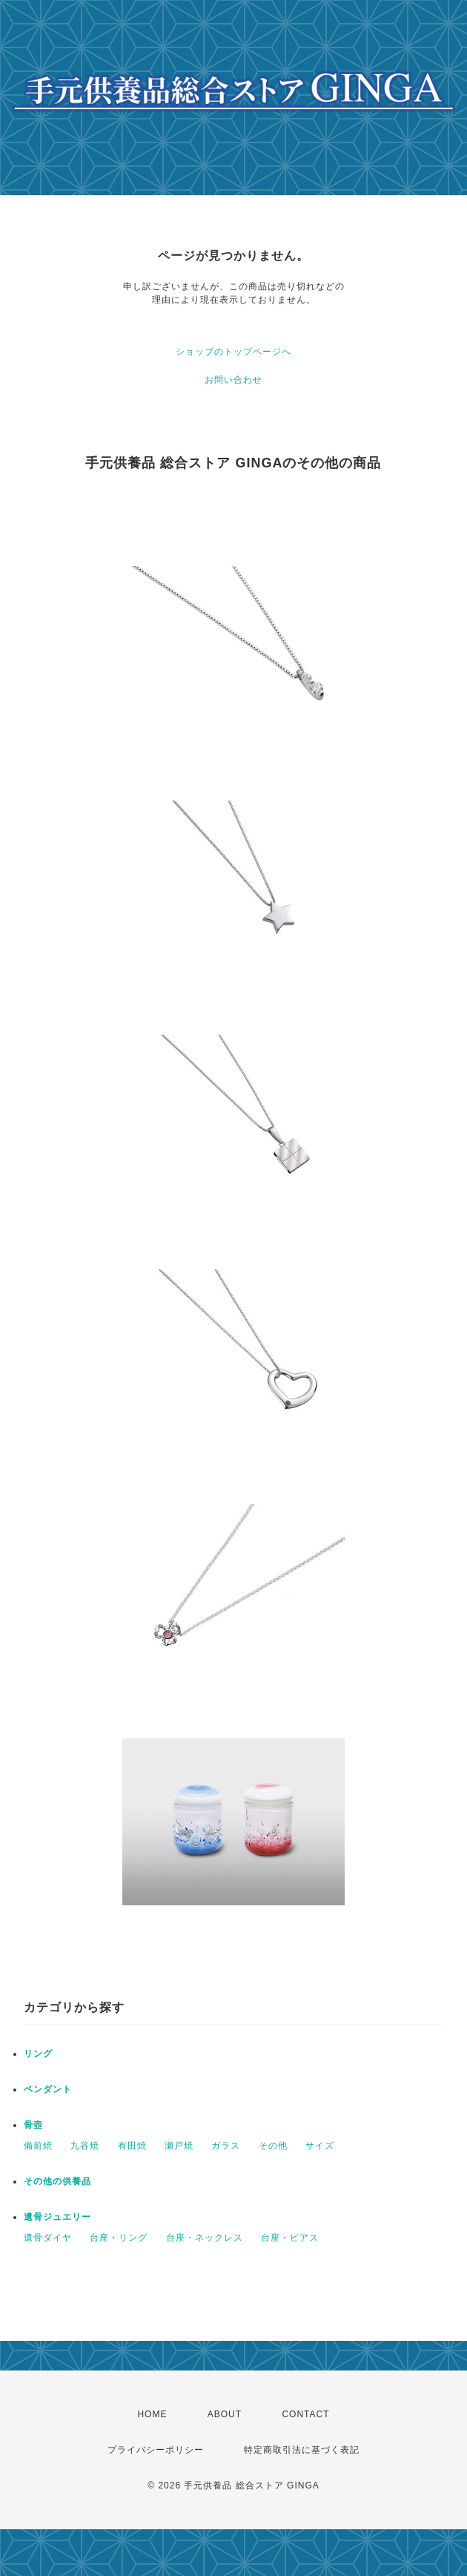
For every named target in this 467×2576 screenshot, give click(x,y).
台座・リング (119, 2237)
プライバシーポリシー (155, 2450)
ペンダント (48, 2089)
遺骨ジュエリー (57, 2217)
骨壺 (33, 2125)
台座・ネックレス (204, 2237)
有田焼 (132, 2145)
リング (38, 2053)
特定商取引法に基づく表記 (302, 2450)
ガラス (225, 2145)
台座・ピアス (290, 2237)
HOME (152, 2414)
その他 (273, 2145)
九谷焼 (84, 2145)
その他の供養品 (57, 2181)
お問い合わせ (233, 380)
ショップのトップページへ (233, 351)
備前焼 (38, 2145)
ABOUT (225, 2414)
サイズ (319, 2145)
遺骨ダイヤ (48, 2237)
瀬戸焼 (179, 2145)
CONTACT (305, 2414)
